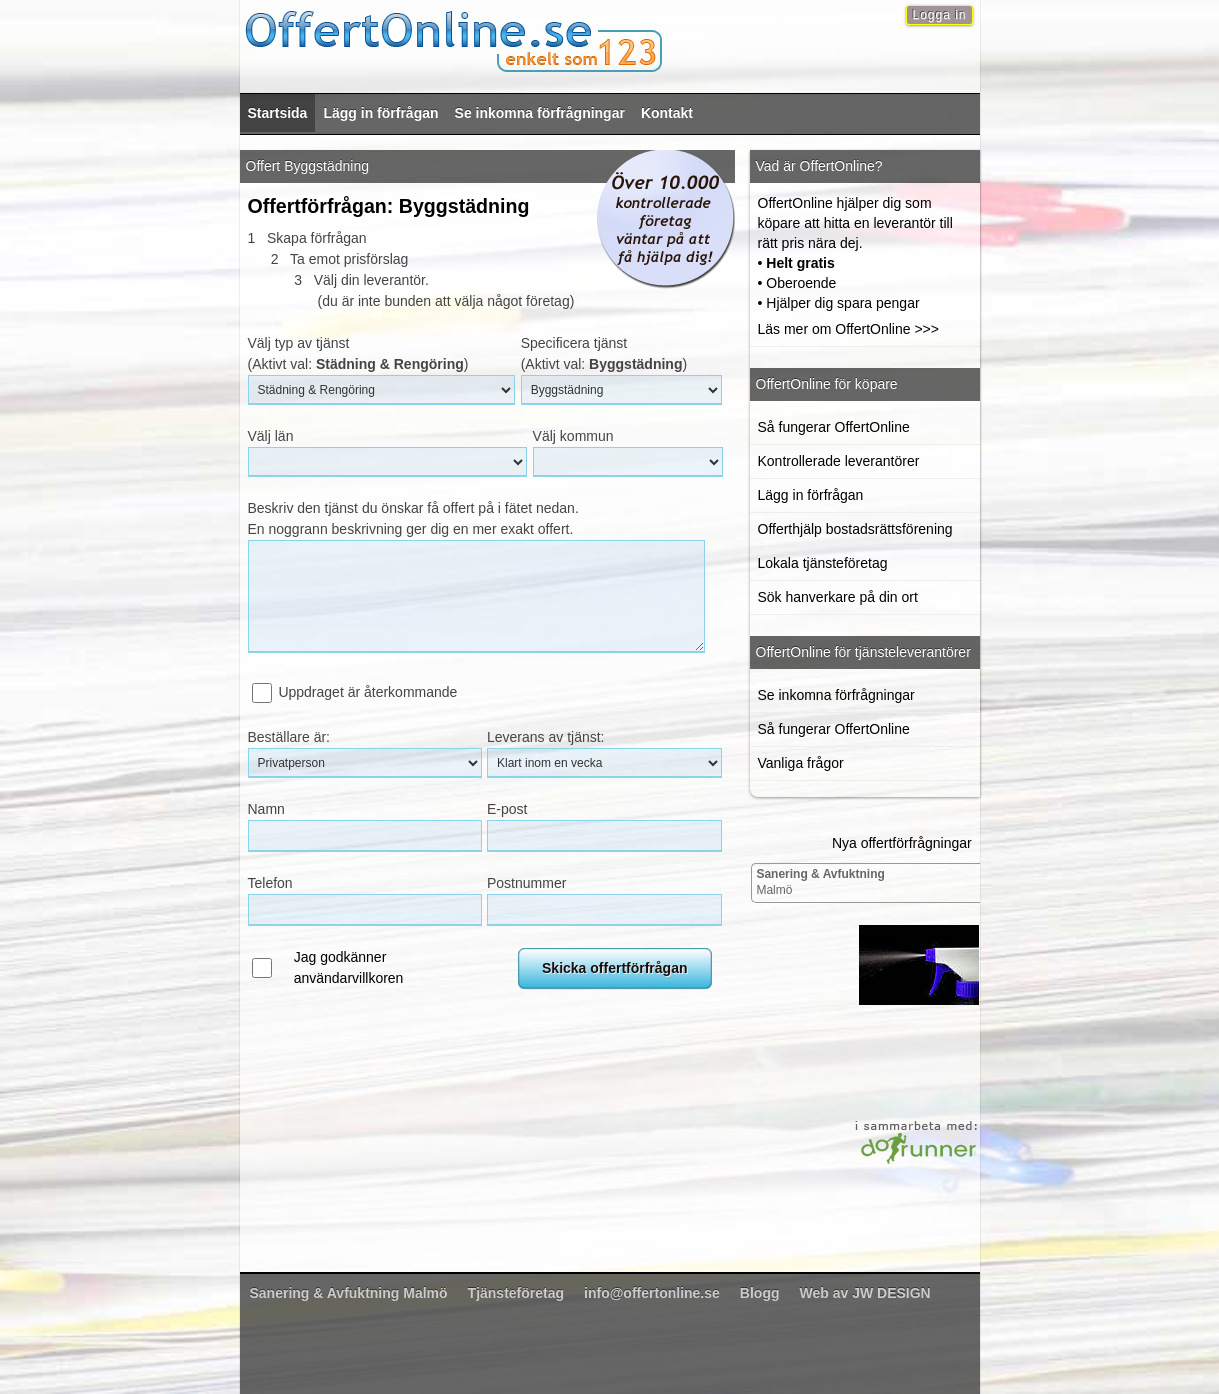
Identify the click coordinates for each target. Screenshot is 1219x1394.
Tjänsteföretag (516, 1293)
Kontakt (667, 113)
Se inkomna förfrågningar (540, 113)
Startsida (278, 113)
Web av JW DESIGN (864, 1293)
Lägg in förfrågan (380, 113)
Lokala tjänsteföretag (823, 563)
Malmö (820, 882)
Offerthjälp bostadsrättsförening (855, 529)
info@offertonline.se (652, 1293)
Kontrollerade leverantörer (839, 461)
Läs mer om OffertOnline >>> (848, 329)
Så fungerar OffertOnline (834, 427)
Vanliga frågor (801, 763)
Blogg (760, 1293)
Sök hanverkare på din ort (838, 597)
